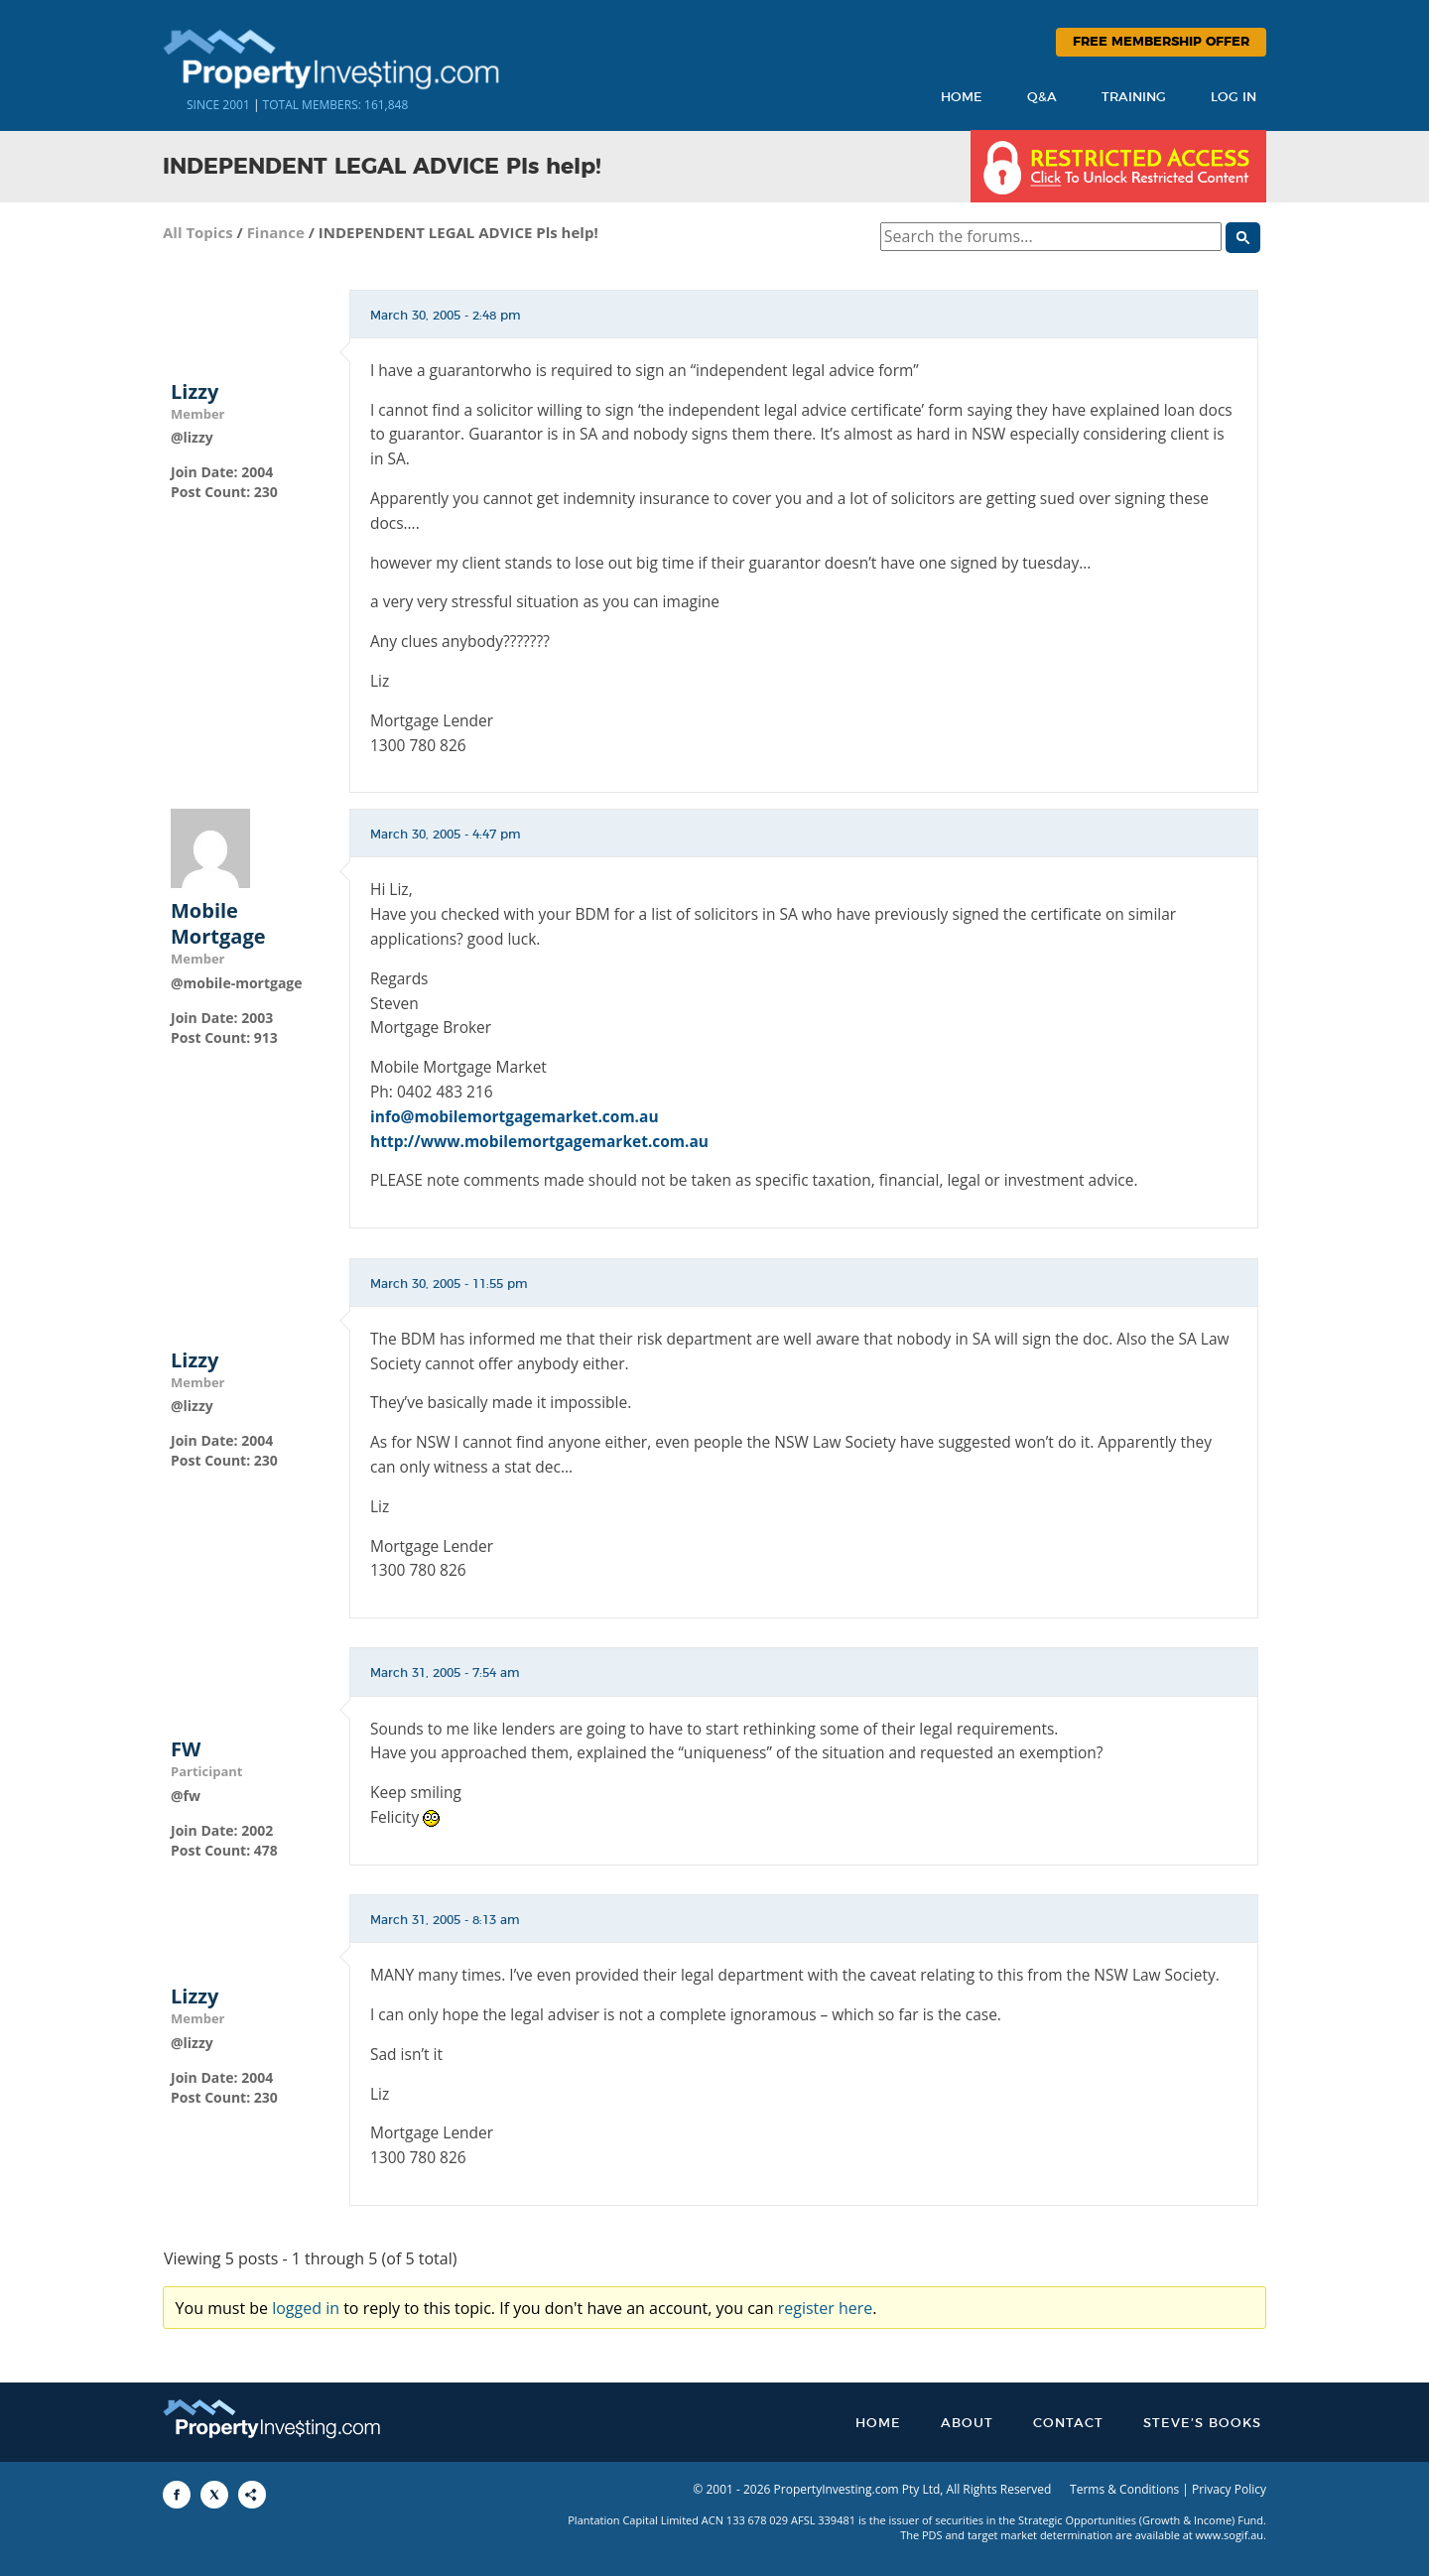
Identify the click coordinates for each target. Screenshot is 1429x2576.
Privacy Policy (1229, 2489)
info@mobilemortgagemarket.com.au (514, 1116)
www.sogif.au (1230, 2534)
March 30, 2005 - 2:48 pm (445, 316)
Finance (276, 232)
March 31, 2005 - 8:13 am (445, 1920)
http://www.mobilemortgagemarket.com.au (539, 1141)
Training (1134, 97)
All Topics (198, 232)
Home (961, 97)
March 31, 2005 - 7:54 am (445, 1673)
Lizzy (194, 392)
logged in (305, 2308)
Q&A (1042, 97)
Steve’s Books (1202, 2423)
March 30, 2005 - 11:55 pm (449, 1284)
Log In (1233, 97)
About (967, 2423)
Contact (1068, 2423)
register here (825, 2308)
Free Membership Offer (1161, 42)
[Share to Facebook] (177, 2495)
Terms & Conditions (1124, 2489)
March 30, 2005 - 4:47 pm (445, 834)
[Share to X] (214, 2495)
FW (185, 1749)
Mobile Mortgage (218, 924)
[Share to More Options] (252, 2495)
